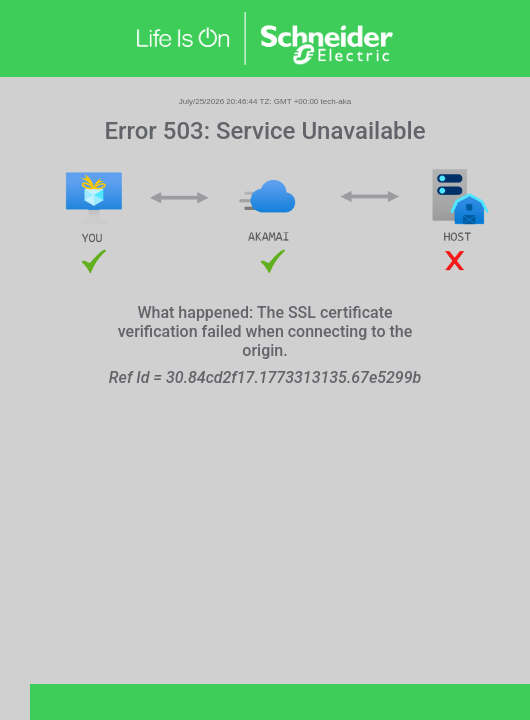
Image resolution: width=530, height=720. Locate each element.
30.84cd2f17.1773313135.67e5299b (293, 377)
